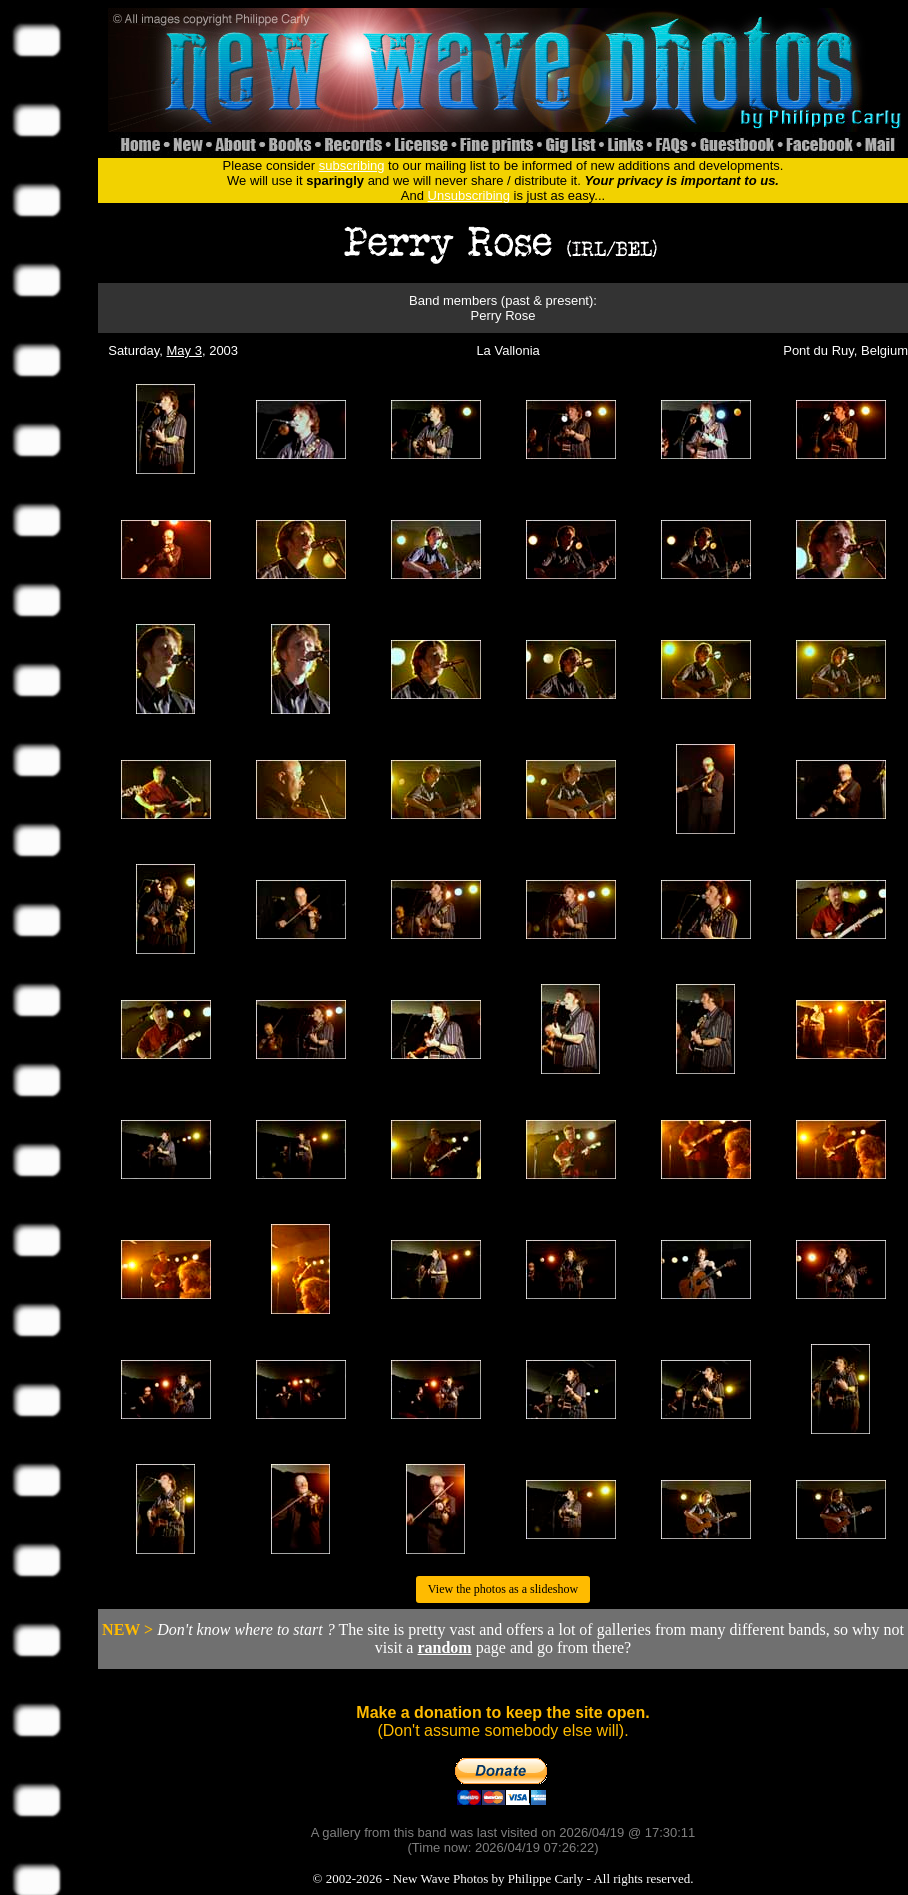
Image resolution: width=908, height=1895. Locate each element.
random (444, 1647)
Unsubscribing (469, 195)
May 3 (184, 350)
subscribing (352, 165)
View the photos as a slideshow (503, 1589)
